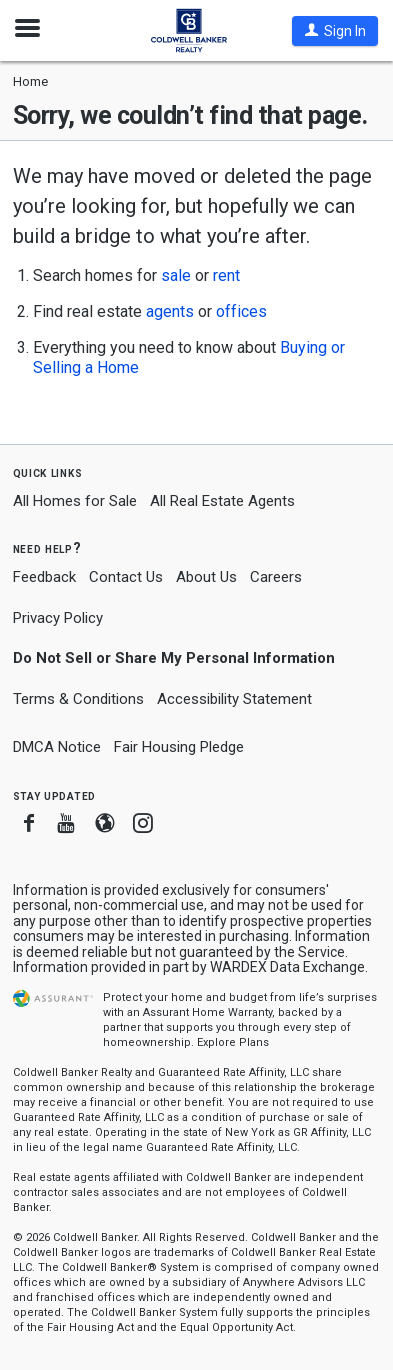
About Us (206, 577)
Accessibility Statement (234, 699)
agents (170, 311)
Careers (276, 577)
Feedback (44, 577)
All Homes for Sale (75, 501)
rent (226, 275)
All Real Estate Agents (222, 501)
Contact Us (126, 577)
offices (241, 311)
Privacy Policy (58, 618)
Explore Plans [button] (233, 1042)
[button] (335, 31)
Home (30, 81)
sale (176, 275)
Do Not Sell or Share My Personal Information (174, 658)
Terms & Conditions (78, 699)
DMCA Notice (57, 747)
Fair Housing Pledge (179, 747)
